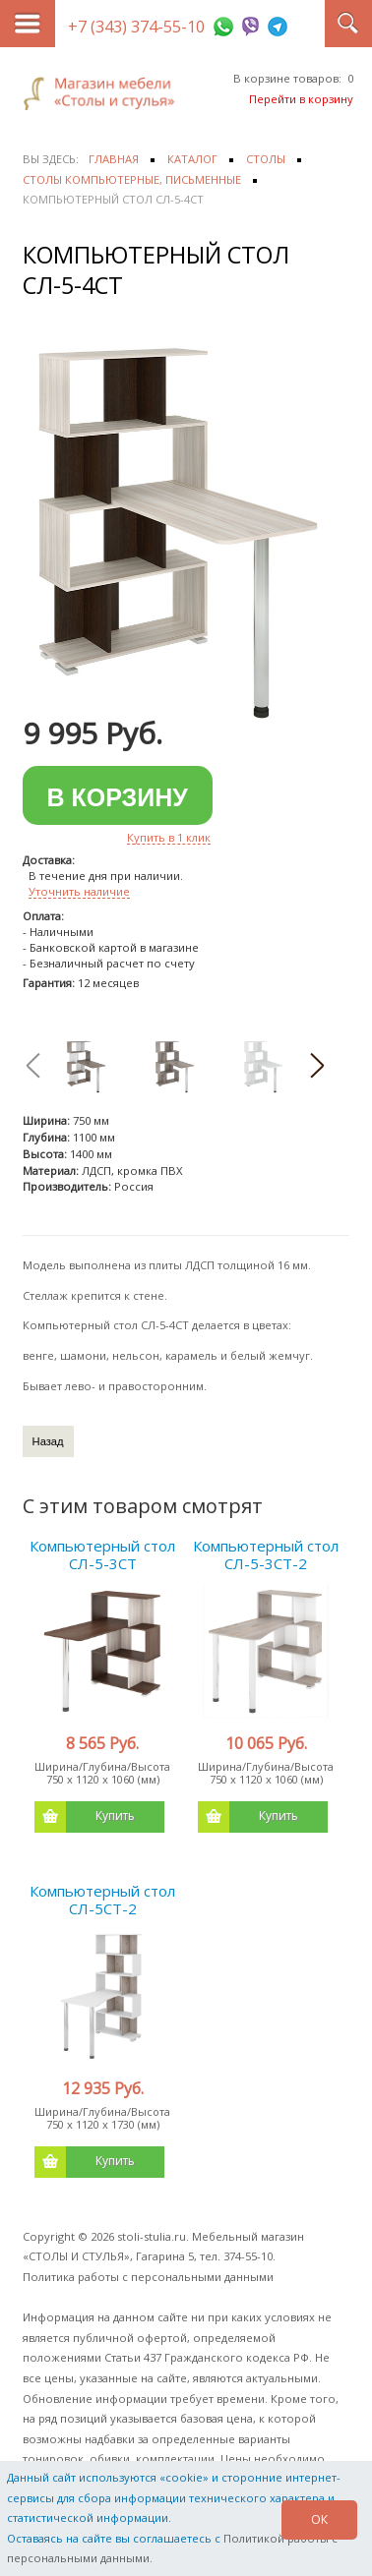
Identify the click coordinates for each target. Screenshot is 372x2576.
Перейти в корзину (301, 98)
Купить (84, 1817)
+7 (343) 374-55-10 (136, 26)
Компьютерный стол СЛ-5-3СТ (102, 1554)
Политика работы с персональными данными (148, 2276)
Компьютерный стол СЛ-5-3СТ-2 (266, 1554)
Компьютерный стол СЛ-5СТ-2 (102, 1899)
